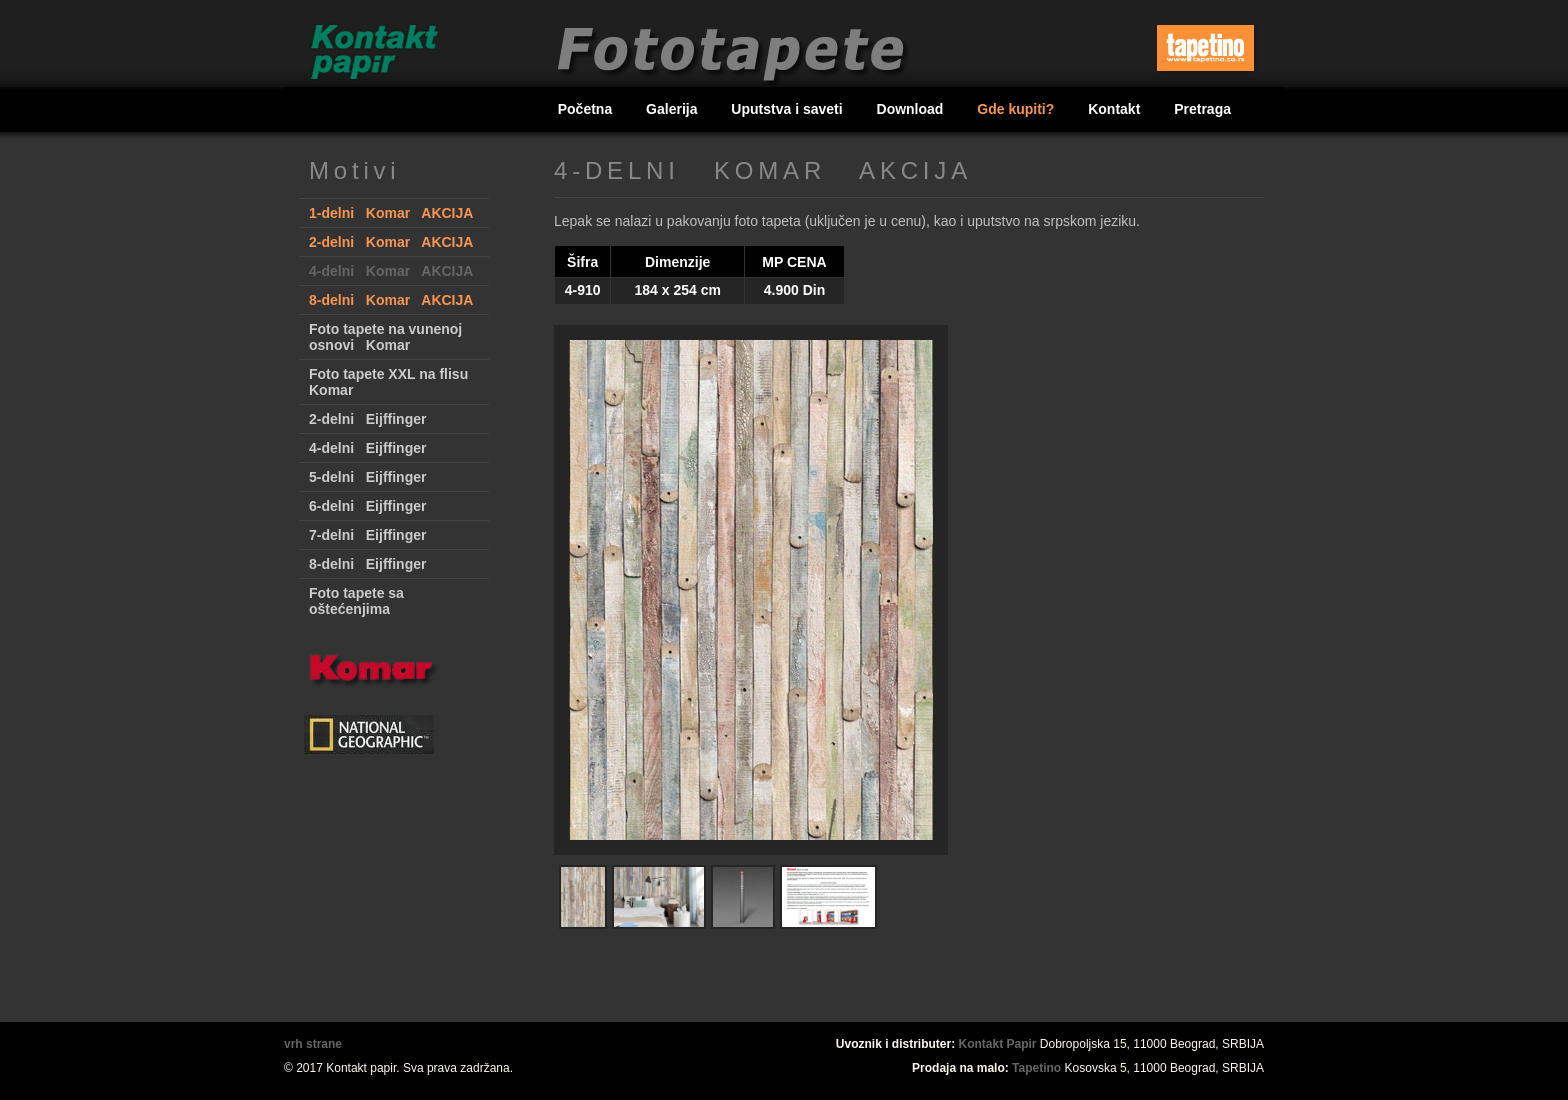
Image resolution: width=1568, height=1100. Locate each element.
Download (912, 109)
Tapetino (1036, 1068)
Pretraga (1202, 109)
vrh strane (313, 1044)
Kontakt (1116, 109)
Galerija (673, 109)
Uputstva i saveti (788, 109)
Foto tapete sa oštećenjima (356, 601)
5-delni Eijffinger (367, 477)
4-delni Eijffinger (367, 448)
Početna (587, 109)
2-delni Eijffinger (367, 419)
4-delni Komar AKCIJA (391, 271)
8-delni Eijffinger (367, 564)
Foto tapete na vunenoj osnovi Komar (385, 337)
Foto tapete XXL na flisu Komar (388, 382)
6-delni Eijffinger (367, 506)
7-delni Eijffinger (367, 535)
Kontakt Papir (998, 1044)
